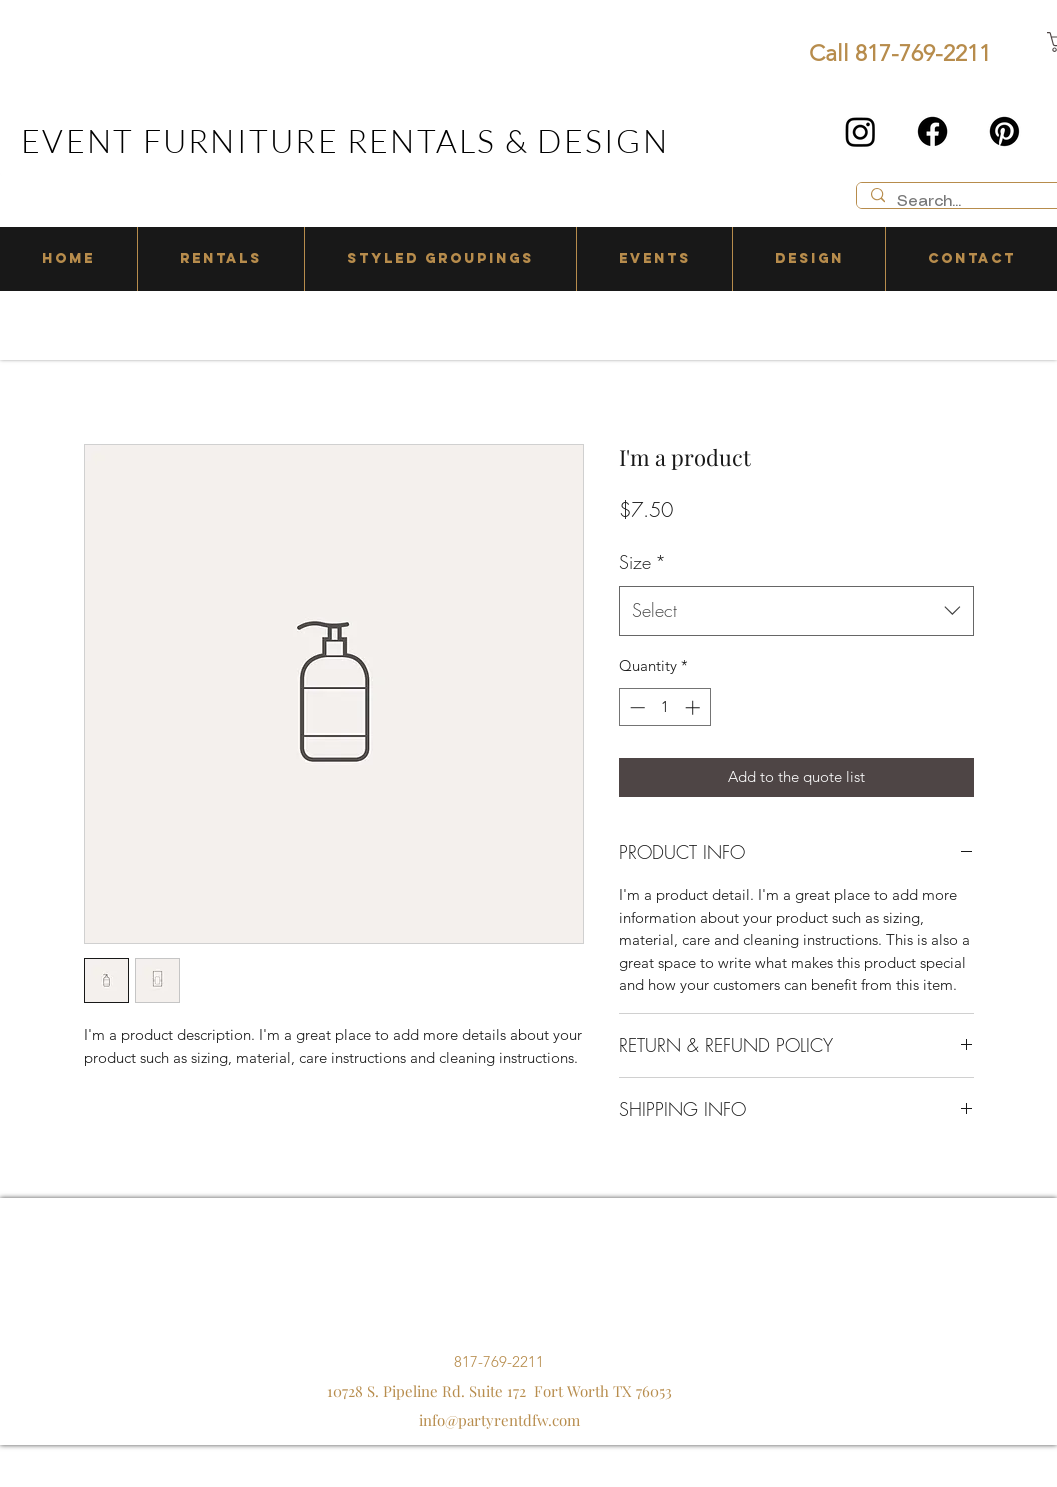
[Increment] (694, 707)
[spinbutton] (664, 707)
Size (642, 562)
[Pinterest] (1004, 131)
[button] (220, 259)
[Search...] (972, 202)
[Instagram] (860, 131)
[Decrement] (635, 707)
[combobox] (796, 611)
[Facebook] (932, 131)
